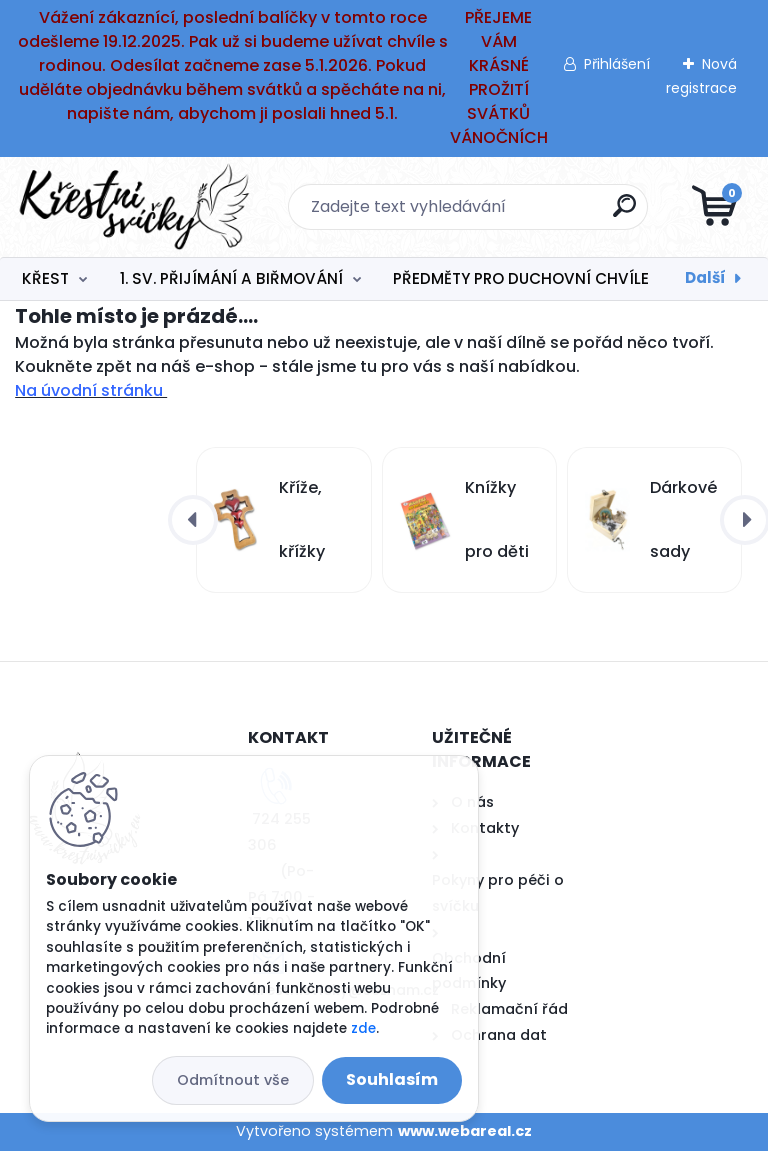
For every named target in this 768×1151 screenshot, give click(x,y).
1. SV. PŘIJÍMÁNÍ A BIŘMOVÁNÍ (231, 278)
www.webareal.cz (465, 1131)
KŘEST (45, 278)
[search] (624, 213)
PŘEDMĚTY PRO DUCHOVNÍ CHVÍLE (521, 278)
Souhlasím (392, 1079)
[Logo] (137, 207)
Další (705, 277)
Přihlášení (617, 64)
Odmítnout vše (233, 1080)
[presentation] (193, 520)
